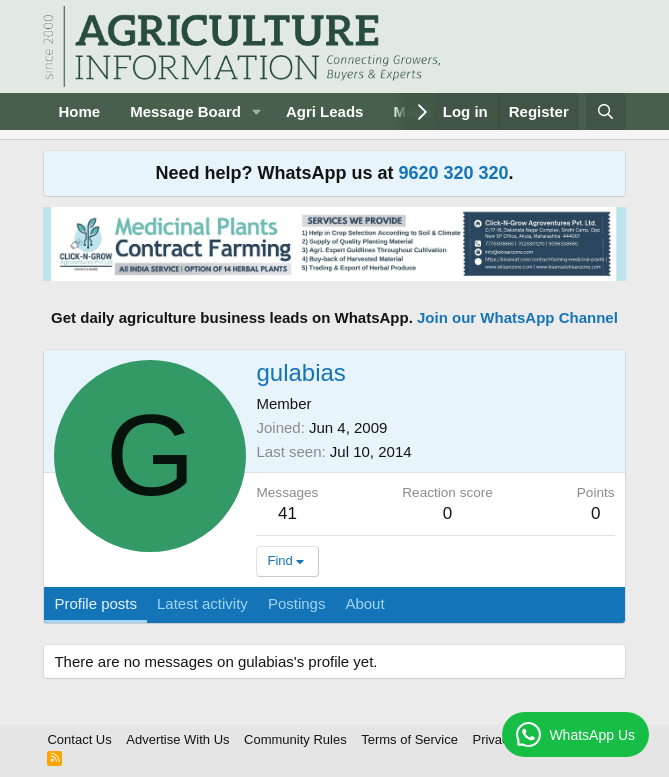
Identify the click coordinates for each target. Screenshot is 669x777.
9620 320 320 (453, 173)
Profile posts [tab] (95, 603)
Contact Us (79, 739)
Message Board (185, 111)
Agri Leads (325, 111)
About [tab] (364, 603)
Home (79, 111)
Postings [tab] (297, 603)
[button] (257, 111)
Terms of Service (409, 739)
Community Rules (295, 739)
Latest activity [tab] (202, 603)
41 (287, 513)
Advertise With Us (177, 739)
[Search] (605, 111)
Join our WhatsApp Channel (517, 317)
